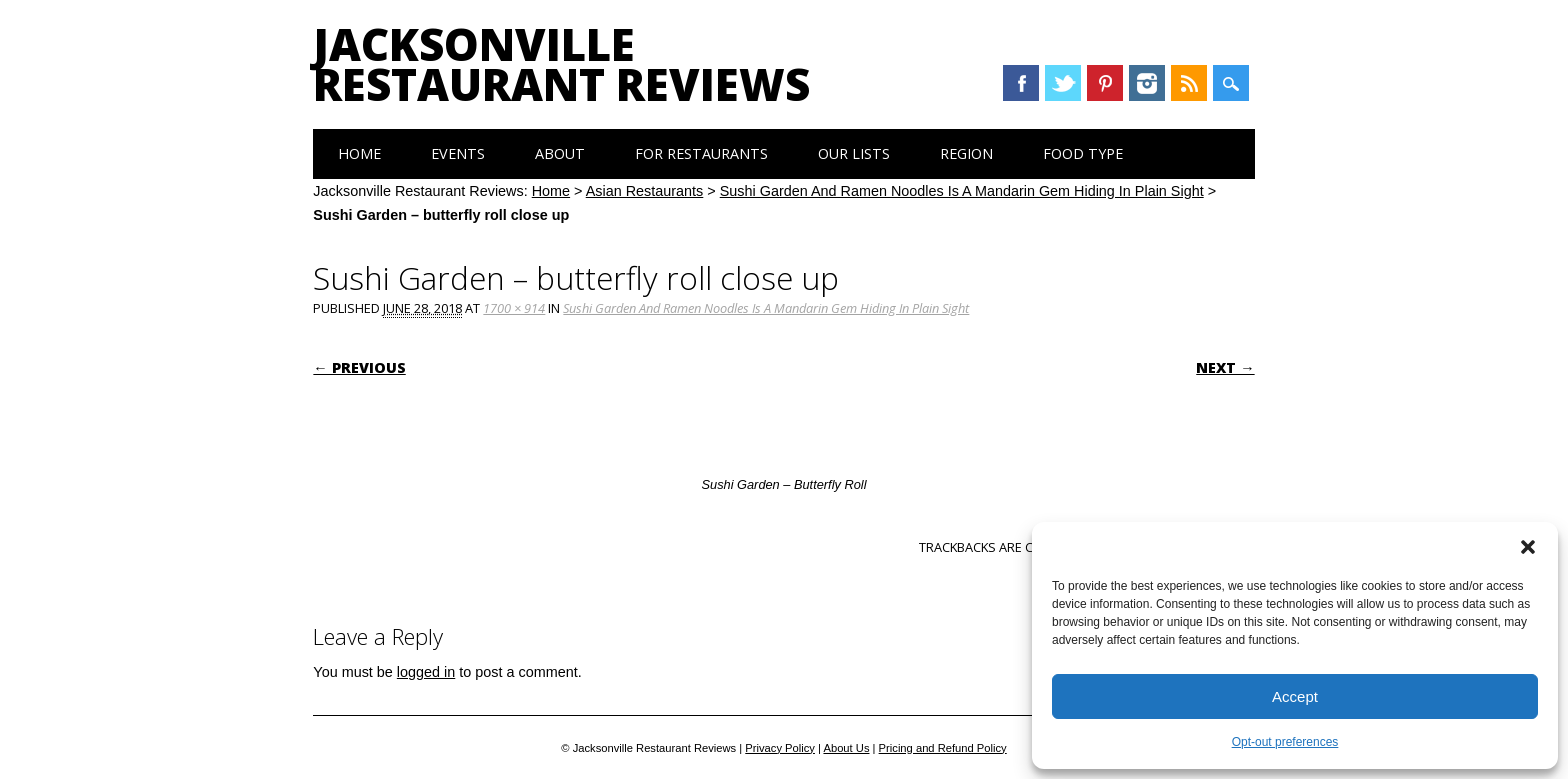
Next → (1225, 367)
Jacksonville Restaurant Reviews (561, 64)
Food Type (1083, 153)
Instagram (1147, 83)
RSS (1189, 83)
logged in (426, 672)
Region (966, 153)
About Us (846, 748)
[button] (1528, 547)
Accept (1295, 696)
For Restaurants (701, 153)
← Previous (359, 367)
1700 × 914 (514, 308)
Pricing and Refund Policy (943, 748)
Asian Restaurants (645, 191)
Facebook (1021, 83)
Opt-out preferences (1285, 742)
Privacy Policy (780, 748)
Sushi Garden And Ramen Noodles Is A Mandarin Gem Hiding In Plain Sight (962, 191)
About (560, 153)
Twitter (1063, 83)
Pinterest (1105, 83)
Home (359, 153)
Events (458, 153)
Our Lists (854, 153)
